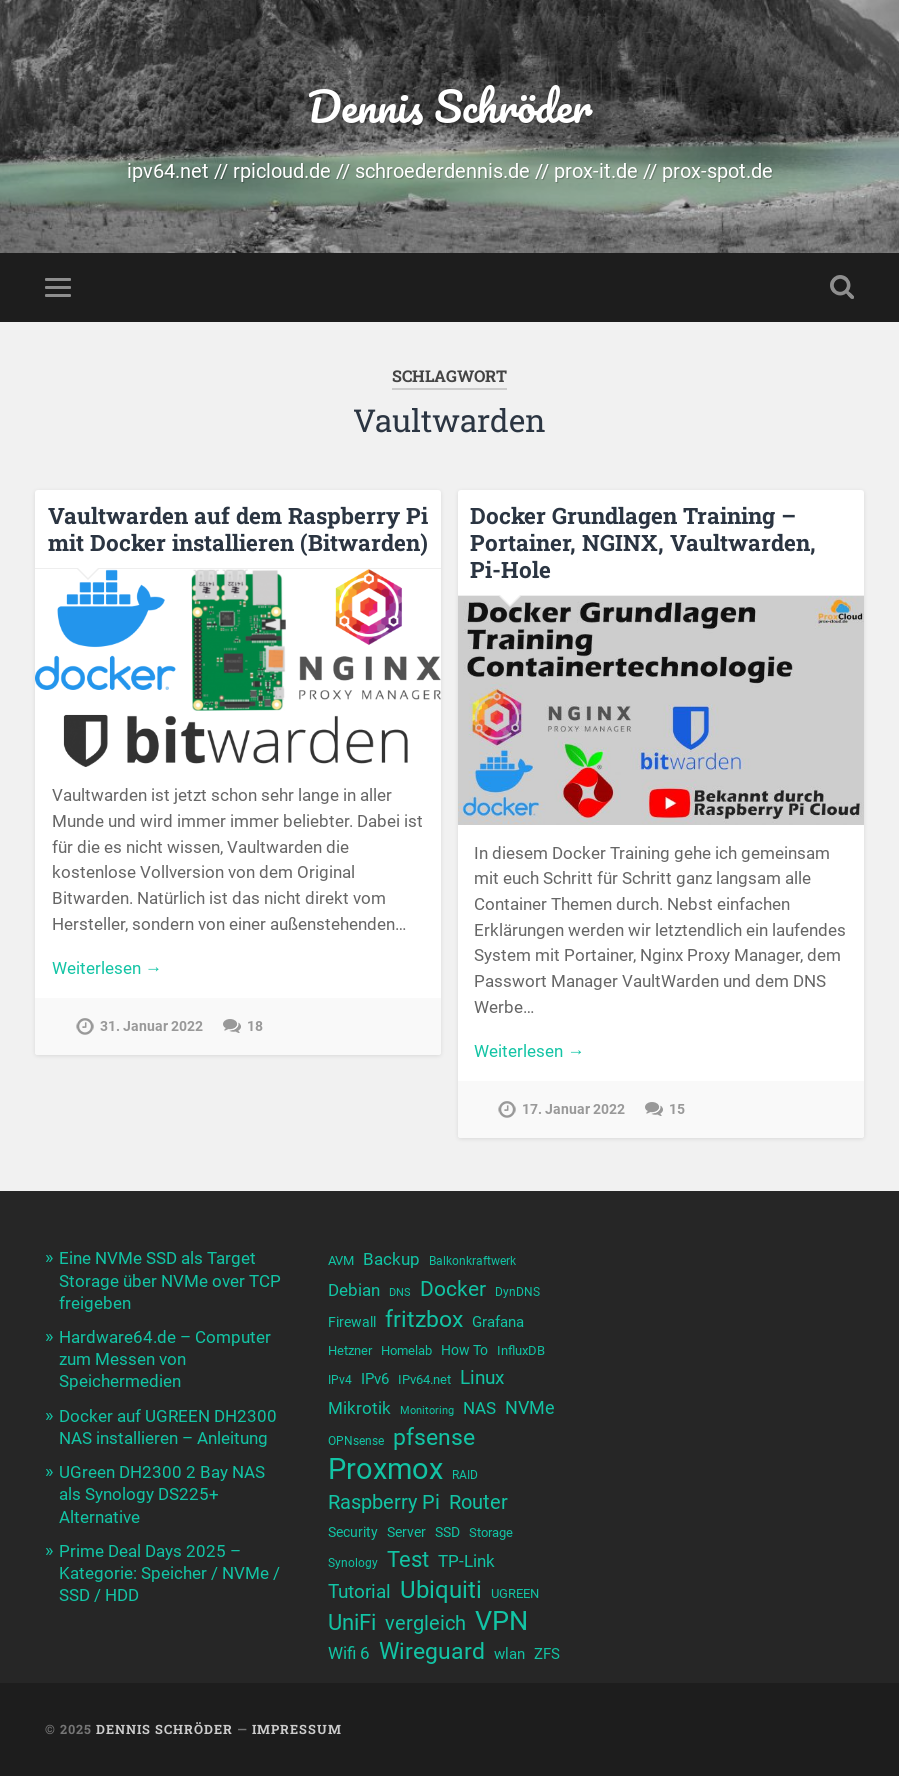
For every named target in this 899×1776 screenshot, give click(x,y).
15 (677, 1109)
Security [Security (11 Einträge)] (353, 1532)
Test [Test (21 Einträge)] (408, 1559)
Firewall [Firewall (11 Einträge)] (352, 1322)
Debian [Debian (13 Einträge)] (354, 1290)
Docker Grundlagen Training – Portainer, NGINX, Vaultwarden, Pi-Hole (643, 542)
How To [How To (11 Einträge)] (464, 1350)
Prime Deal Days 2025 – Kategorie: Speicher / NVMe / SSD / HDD (169, 1573)
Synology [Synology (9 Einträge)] (353, 1563)
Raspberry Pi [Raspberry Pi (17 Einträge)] (384, 1502)
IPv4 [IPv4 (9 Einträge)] (340, 1380)
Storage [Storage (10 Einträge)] (491, 1532)
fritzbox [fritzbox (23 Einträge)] (424, 1319)
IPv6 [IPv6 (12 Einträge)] (375, 1379)
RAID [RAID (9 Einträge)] (465, 1475)
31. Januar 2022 (151, 1026)
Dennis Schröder (449, 105)
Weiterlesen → (107, 968)
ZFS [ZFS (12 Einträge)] (547, 1654)
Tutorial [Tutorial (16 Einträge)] (359, 1592)
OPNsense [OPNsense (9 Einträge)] (356, 1441)
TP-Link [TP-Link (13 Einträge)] (466, 1561)
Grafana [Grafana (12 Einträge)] (498, 1322)
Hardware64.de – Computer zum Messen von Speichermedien (165, 1359)
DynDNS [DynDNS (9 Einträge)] (517, 1292)
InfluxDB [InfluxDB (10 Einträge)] (521, 1350)
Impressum (297, 1729)
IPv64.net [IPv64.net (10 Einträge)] (424, 1379)
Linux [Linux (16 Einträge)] (482, 1378)
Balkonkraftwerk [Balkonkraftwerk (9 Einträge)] (472, 1261)
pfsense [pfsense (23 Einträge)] (434, 1437)
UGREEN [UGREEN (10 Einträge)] (515, 1593)
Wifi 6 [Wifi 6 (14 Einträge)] (349, 1653)
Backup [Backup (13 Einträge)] (391, 1259)
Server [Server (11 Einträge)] (406, 1532)
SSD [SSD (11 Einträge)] (447, 1532)
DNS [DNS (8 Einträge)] (400, 1292)
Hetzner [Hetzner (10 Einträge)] (350, 1350)
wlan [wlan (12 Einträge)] (509, 1654)
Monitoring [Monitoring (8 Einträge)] (427, 1410)
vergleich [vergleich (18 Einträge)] (425, 1623)
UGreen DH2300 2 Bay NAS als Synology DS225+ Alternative (162, 1494)
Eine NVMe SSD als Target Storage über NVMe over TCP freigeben (170, 1280)
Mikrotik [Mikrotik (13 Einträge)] (359, 1408)
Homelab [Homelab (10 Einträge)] (406, 1350)
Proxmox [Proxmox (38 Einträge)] (385, 1469)
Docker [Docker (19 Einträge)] (453, 1289)
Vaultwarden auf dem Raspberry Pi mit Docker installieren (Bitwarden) (238, 528)
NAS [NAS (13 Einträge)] (479, 1408)
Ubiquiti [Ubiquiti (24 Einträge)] (441, 1590)
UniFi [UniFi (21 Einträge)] (352, 1622)
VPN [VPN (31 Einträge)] (501, 1621)
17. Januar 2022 (573, 1109)
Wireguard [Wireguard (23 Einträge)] (432, 1651)
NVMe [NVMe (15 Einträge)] (530, 1407)
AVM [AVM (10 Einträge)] (341, 1260)
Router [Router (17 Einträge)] (478, 1502)
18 (255, 1026)
